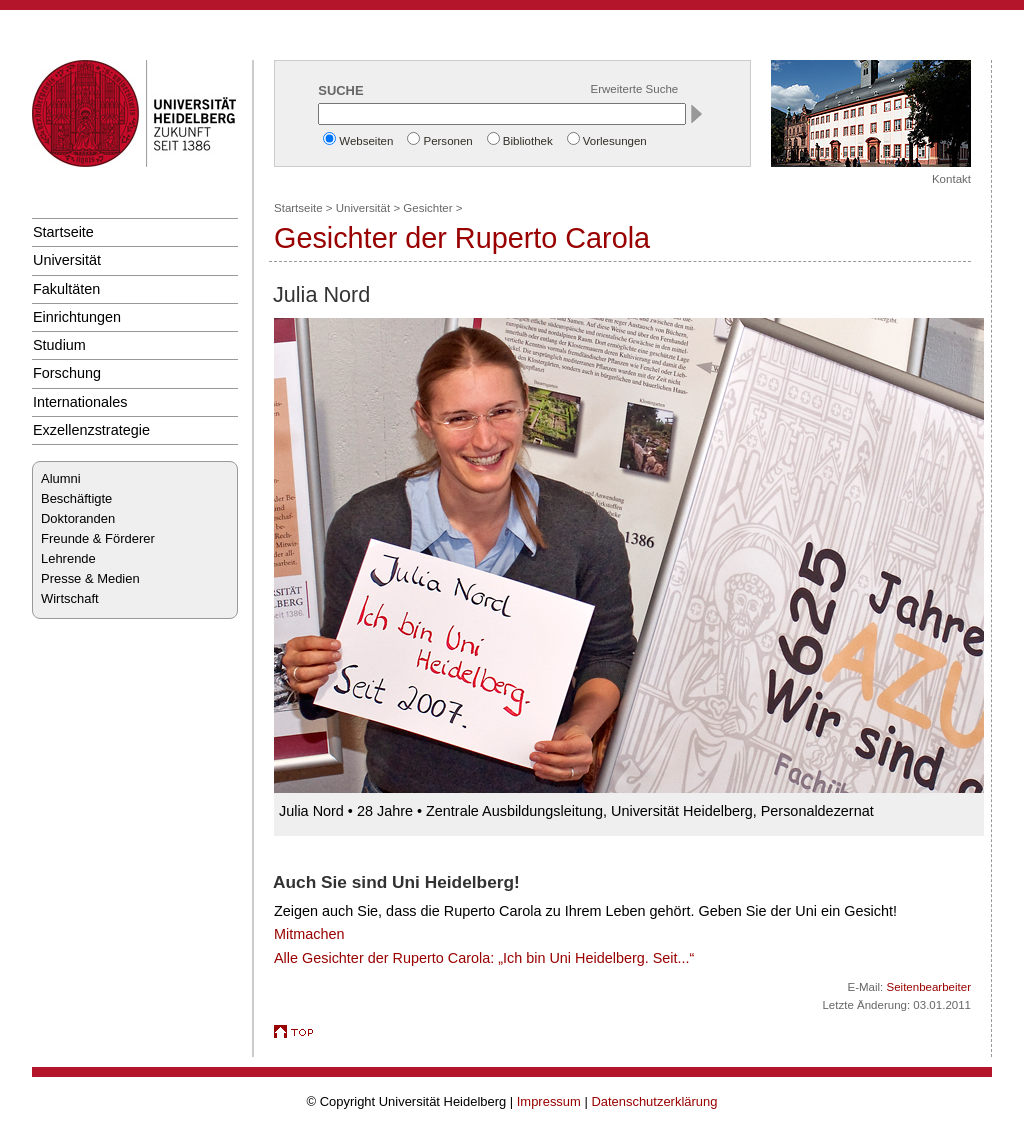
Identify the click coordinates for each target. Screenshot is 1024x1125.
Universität (67, 260)
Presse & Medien (90, 578)
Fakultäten (66, 289)
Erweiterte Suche (635, 89)
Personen (447, 141)
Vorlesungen (615, 141)
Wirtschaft (70, 598)
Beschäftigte (76, 498)
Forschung (67, 373)
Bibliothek (528, 141)
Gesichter (427, 208)
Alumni (61, 478)
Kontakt (951, 179)
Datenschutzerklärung (654, 1101)
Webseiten (366, 141)
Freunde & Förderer (98, 538)
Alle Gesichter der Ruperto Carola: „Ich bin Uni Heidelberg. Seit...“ (484, 958)
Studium (59, 345)
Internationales (80, 402)
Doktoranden (78, 518)
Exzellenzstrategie (91, 430)
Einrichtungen (77, 317)
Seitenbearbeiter (928, 987)
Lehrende (68, 558)
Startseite (63, 232)
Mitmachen (309, 934)
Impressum (549, 1101)
